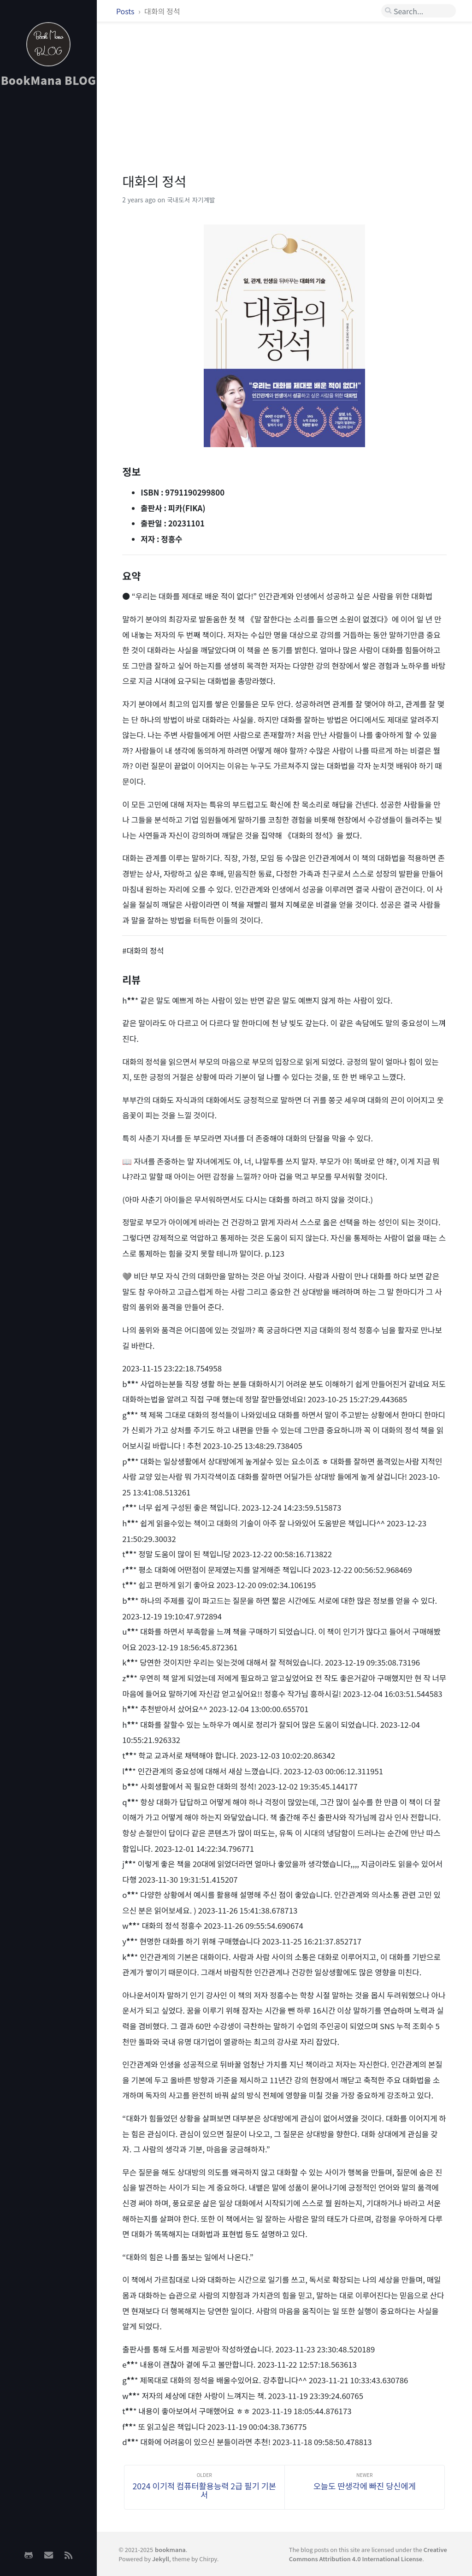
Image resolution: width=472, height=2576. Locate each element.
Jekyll (160, 2558)
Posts (126, 11)
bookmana (170, 2549)
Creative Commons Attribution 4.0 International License (368, 2554)
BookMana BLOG (48, 80)
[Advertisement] (48, 240)
